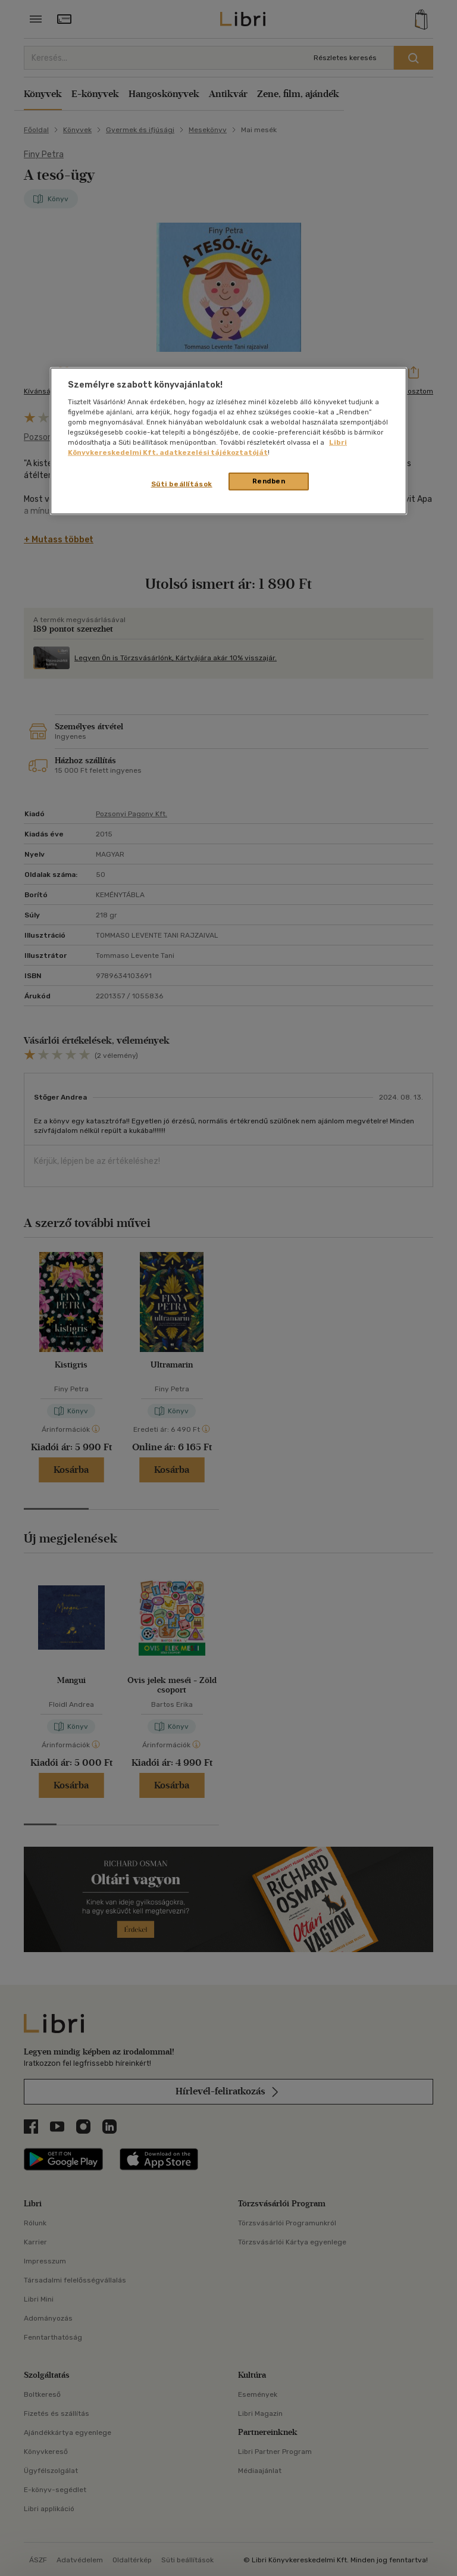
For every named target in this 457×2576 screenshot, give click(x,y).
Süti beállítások (181, 484)
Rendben (269, 481)
